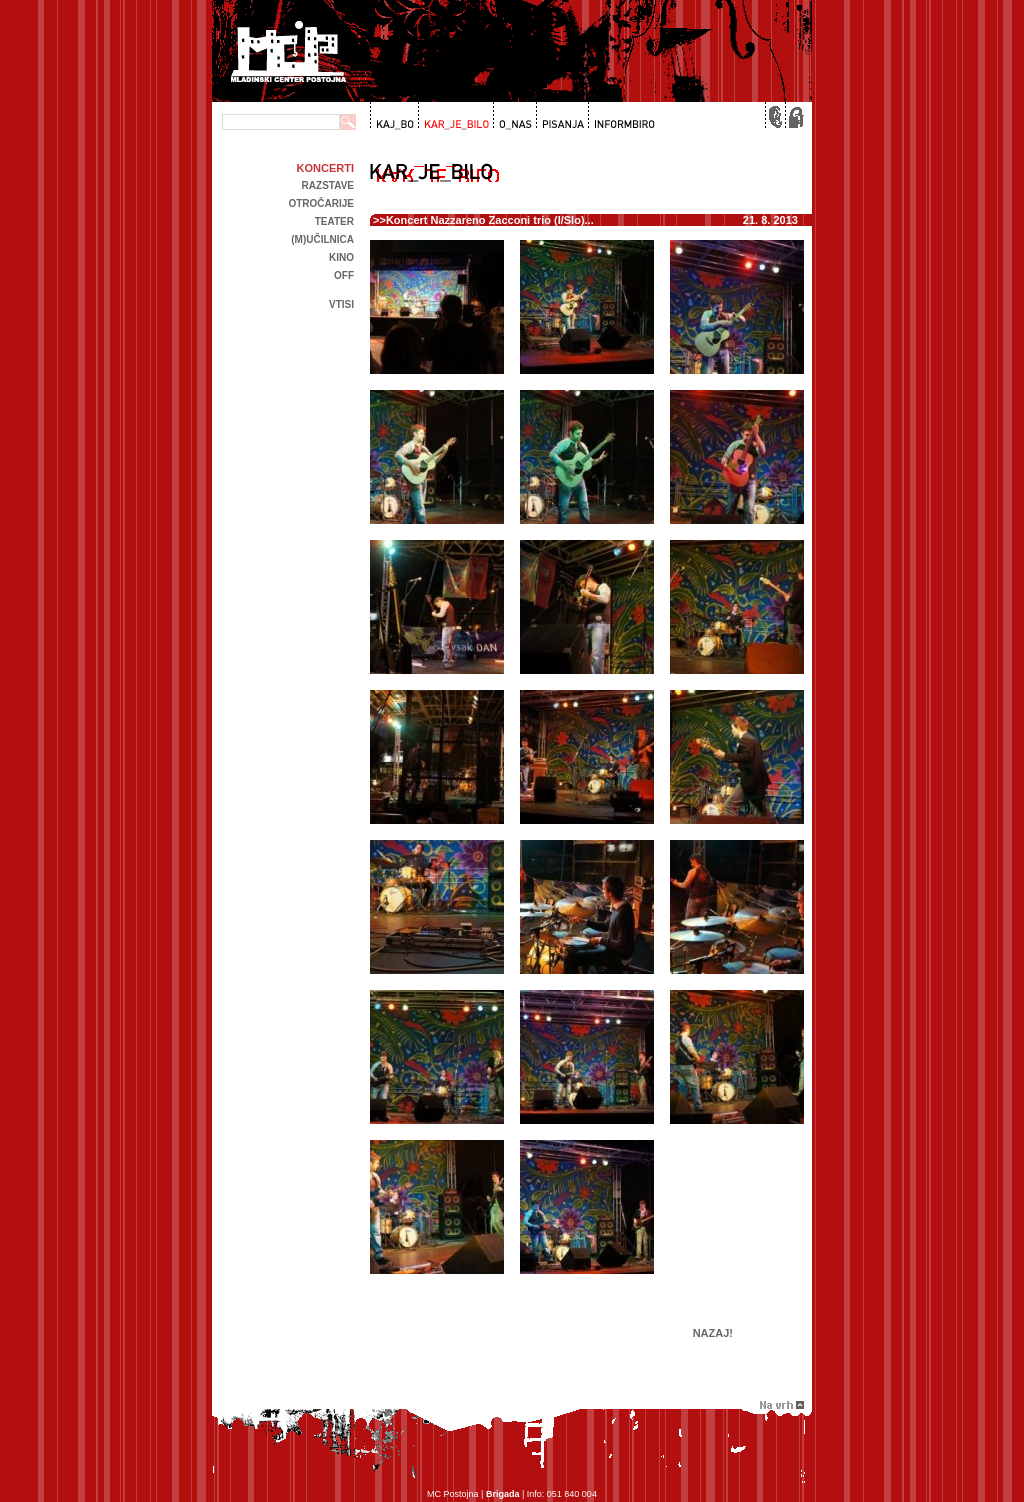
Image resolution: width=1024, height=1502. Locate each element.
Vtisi (341, 304)
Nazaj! (713, 1333)
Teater (334, 221)
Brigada (503, 1494)
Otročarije (321, 203)
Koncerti (325, 168)
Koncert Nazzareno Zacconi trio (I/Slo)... (490, 220)
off (344, 275)
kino (341, 257)
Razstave (328, 185)
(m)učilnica (322, 239)
